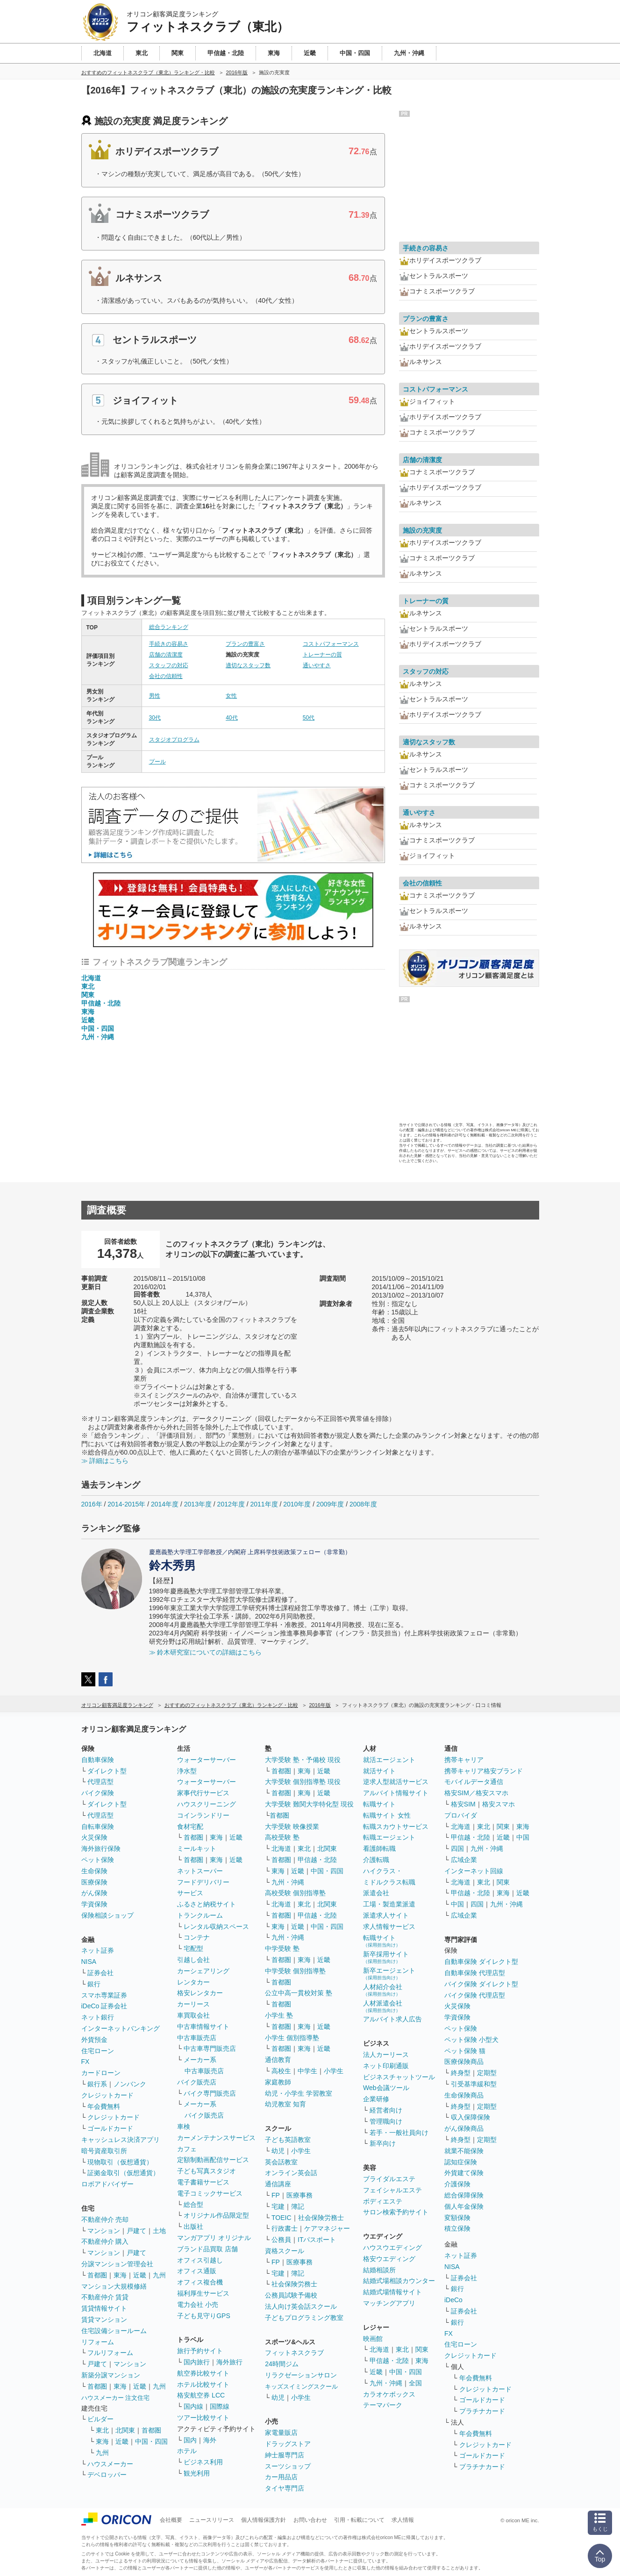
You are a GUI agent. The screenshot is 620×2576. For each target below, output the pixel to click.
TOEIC (281, 2217)
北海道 (91, 978)
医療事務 (299, 2195)
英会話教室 (281, 2162)
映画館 (373, 2338)
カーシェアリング (203, 1971)
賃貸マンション (104, 2319)
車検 (183, 2126)
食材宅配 (190, 1826)
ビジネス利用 (203, 2462)
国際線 (219, 2406)
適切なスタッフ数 (248, 665)
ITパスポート (317, 2239)
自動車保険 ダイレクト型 (481, 1961)
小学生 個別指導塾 (292, 2037)
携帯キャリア (464, 1759)
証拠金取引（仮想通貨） (123, 2172)
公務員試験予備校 (291, 2295)
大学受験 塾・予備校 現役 (303, 1759)
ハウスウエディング (392, 2247)
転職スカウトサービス (395, 1826)
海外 (209, 2440)
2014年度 (164, 1504)
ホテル (187, 2451)
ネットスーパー (200, 1871)
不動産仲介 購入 (105, 2241)
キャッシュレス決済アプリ (120, 2139)
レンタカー (193, 1982)
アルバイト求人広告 (392, 2019)
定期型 (487, 2072)
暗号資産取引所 (104, 2151)
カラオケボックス (389, 2394)
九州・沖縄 (97, 1037)
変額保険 (457, 2217)
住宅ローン (97, 2051)
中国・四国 (97, 1028)
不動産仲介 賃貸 (105, 2297)
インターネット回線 (473, 1871)
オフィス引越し (200, 2260)
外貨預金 (94, 2039)
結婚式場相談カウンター (399, 2280)
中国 (522, 1837)
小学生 (333, 2071)
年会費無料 (103, 2106)
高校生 (281, 2071)
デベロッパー (107, 2474)
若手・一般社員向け (399, 2132)
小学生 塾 (279, 2015)
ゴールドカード (110, 2128)
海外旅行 (229, 2362)
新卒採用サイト (386, 1957)
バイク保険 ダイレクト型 (481, 1984)
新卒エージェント (389, 1973)
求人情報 (403, 2520)
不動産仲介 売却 (105, 2219)
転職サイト (379, 1804)
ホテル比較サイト (203, 2384)
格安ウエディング (389, 2258)
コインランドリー (203, 1815)
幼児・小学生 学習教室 (298, 2093)
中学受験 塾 (282, 1948)
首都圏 (97, 2275)
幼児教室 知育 (285, 2104)
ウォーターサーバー (206, 1759)
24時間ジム (282, 2364)
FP (275, 2195)
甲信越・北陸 (101, 1003)
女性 (231, 695)
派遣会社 (376, 1893)
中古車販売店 (196, 2037)
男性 (154, 695)
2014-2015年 (126, 1504)
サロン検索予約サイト (395, 2212)
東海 (87, 1011)
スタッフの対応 (168, 665)
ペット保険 (97, 1859)
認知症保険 (460, 2162)
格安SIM (463, 1804)
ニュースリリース (211, 2520)
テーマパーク (382, 2405)
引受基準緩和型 (474, 2084)
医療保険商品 (464, 2061)
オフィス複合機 (200, 2282)
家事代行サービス (203, 1793)
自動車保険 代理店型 (474, 1973)
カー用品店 (281, 2477)
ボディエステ (382, 2201)
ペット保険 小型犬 (471, 2039)
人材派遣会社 (382, 2006)
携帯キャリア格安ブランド (483, 1771)
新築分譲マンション (110, 2375)
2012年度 (231, 1504)
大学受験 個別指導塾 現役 (303, 1781)
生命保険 (94, 1871)
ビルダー (100, 2419)
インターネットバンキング (120, 2028)
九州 (159, 2275)
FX (85, 2061)
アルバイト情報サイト (395, 1793)
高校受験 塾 (282, 1837)
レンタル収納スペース (216, 1926)
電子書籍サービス (203, 2182)
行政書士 (284, 2228)
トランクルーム (200, 1915)
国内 (190, 2440)
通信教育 (278, 2059)
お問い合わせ (310, 2520)
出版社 (193, 2226)
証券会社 (100, 1973)
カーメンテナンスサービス (216, 2137)
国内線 (193, 2406)
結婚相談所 (379, 2270)
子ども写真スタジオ (206, 2171)
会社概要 (171, 2520)
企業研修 (376, 2099)
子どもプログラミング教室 (304, 2317)
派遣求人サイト (386, 1915)
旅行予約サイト (200, 2351)
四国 (457, 1848)
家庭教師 (278, 2082)
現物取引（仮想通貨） (120, 2162)
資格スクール (284, 2251)
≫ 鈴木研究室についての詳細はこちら (205, 1652)
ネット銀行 (97, 2017)
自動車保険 (97, 1759)
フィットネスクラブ (294, 2352)
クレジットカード (107, 2095)
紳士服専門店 (284, 2455)
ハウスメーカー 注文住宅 (115, 2397)
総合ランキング (168, 627)
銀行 (93, 1984)
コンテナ (197, 1937)
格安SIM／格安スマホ (476, 1793)
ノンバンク (130, 2084)
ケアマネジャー (327, 2228)
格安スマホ (498, 1804)
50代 (308, 717)
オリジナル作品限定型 (216, 2215)
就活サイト (379, 1771)
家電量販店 (281, 2432)
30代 (155, 717)
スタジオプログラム (174, 739)
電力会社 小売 (197, 2304)
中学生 (307, 2071)
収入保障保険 (470, 2117)
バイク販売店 (196, 2082)
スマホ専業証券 (104, 1995)
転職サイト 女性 (387, 1815)
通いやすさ (317, 665)
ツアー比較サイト (203, 2417)
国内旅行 (197, 2362)
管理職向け (386, 2121)
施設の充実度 (422, 530)
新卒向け (383, 2143)
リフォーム (97, 2342)
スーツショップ (288, 2466)
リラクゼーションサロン (301, 2375)
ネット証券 (97, 1950)
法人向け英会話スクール (301, 2306)
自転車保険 (97, 1826)
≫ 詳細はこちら (105, 1460)
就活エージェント (389, 1759)
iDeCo (453, 2300)
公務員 (281, 2239)
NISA (89, 1961)
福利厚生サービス (203, 2293)
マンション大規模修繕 (114, 2286)
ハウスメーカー (110, 2464)
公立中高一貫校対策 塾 (298, 1993)
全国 (415, 2383)
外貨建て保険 (464, 2172)
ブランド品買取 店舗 (207, 2249)
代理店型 (100, 1781)
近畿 (87, 1020)
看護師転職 (379, 1848)
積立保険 (457, 2228)
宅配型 (193, 1948)
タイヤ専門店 (284, 2488)
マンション (103, 2230)
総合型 (193, 2204)
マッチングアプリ (389, 2303)
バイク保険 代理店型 (474, 1995)
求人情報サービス (389, 1926)
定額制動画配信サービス (213, 2159)
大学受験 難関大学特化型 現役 (309, 1804)
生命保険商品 (464, 2095)
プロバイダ (460, 1815)
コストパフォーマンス (331, 644)
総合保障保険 (464, 2195)
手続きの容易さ (168, 644)
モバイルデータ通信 (473, 1781)
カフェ (187, 2149)
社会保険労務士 (321, 2217)
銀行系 (97, 2084)
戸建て (136, 2230)
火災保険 (94, 1837)
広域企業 (464, 1859)
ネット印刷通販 (386, 2065)
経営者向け (386, 2110)
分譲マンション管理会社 (117, 2264)
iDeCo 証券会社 (104, 2006)
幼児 (278, 2151)
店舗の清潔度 (166, 654)
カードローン (101, 2072)
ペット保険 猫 (464, 2051)
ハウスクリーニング (206, 1804)
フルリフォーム (110, 2352)
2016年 (91, 1504)
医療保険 (94, 1882)
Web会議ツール (386, 2087)
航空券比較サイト (203, 2373)
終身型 (460, 2072)
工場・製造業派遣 (389, 1904)
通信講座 (278, 2184)
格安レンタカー (200, 1993)
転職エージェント (389, 1837)
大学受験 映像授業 (292, 1826)
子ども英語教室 (288, 2139)
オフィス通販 (196, 2271)
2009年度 (330, 1504)
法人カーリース (386, 2054)
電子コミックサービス (209, 2193)
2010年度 (297, 1504)
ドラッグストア (288, 2444)
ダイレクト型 (107, 1771)
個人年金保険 (464, 2206)
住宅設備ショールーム (114, 2330)
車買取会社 (193, 2015)
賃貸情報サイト (104, 2308)
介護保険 (457, 2184)
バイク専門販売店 (210, 2093)
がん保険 (94, 1893)
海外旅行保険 (101, 1848)
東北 (87, 986)
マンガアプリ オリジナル (214, 2237)
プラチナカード (482, 2411)
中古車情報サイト (203, 2026)
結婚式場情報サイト (392, 2292)
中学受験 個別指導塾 (295, 1971)
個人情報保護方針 (263, 2520)
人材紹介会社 (382, 1990)
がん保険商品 (464, 2128)
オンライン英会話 (291, 2172)
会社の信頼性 (166, 676)
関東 (87, 995)
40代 (231, 717)
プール (157, 761)
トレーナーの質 (322, 654)
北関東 (125, 2430)
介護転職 (376, 1859)
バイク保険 (97, 1793)
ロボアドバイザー (107, 2184)
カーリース (193, 2004)
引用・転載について (359, 2520)
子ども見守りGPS (203, 2315)
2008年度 (363, 1504)
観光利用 (197, 2473)
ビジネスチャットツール (399, 2077)
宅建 (278, 2206)
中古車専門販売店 (210, 2048)
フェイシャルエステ (392, 2190)
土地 (159, 2230)
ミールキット (196, 1848)
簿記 (297, 2206)
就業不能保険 (464, 2151)
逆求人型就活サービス (395, 1781)
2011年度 (264, 1504)
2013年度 (198, 1504)
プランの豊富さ (245, 644)
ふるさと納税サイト (206, 1904)
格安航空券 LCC (201, 2395)
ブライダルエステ (389, 2179)
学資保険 (94, 1904)
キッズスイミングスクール (301, 2386)
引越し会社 (193, 1959)
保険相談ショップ (107, 1915)
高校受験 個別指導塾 (295, 1893)
